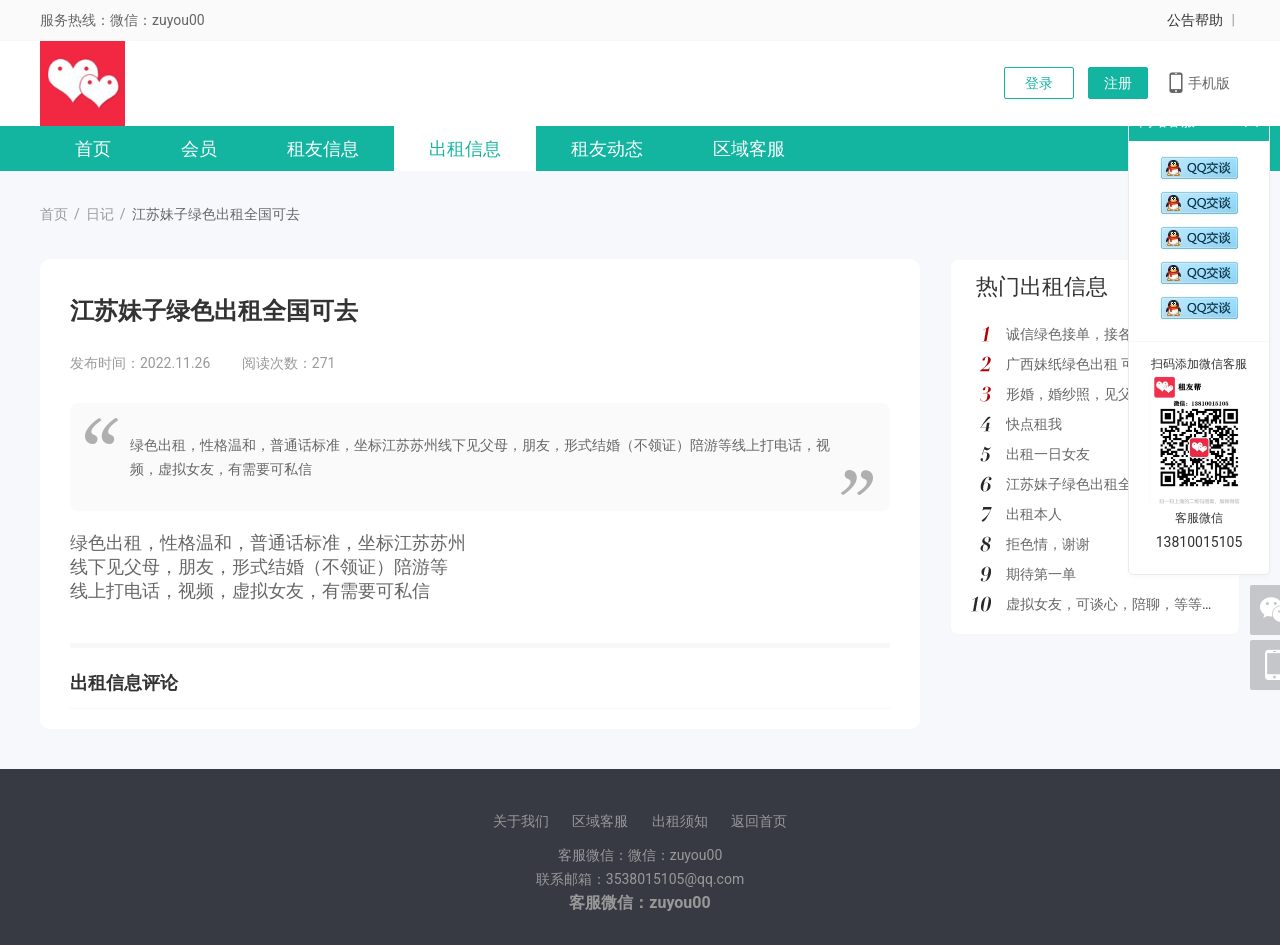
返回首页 (759, 821)
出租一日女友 (1048, 454)
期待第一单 (1041, 574)
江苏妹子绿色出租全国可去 (1090, 484)
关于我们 (521, 821)
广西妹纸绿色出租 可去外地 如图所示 (1121, 364)
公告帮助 (1195, 20)
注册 (1118, 83)
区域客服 (749, 148)
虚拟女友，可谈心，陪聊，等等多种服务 (1132, 604)
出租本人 (1034, 514)
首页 (93, 148)
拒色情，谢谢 (1048, 544)
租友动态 (607, 148)
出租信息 (465, 148)
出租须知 (680, 821)
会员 (199, 148)
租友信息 (323, 148)
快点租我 (1034, 424)
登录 (1039, 83)
